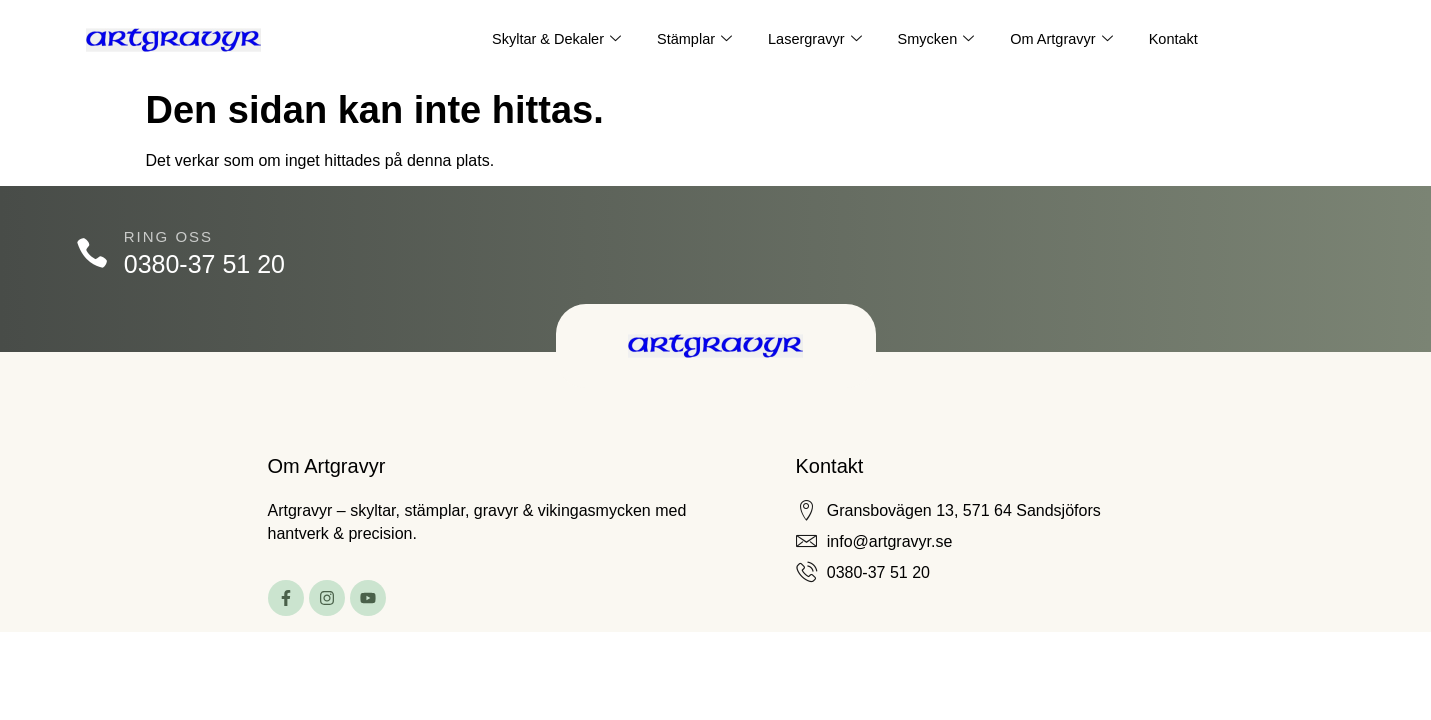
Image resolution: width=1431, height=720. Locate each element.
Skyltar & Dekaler (550, 40)
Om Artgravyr (1065, 40)
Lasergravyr (814, 40)
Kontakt (1180, 39)
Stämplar (691, 40)
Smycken (938, 40)
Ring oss (171, 236)
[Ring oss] (93, 253)
